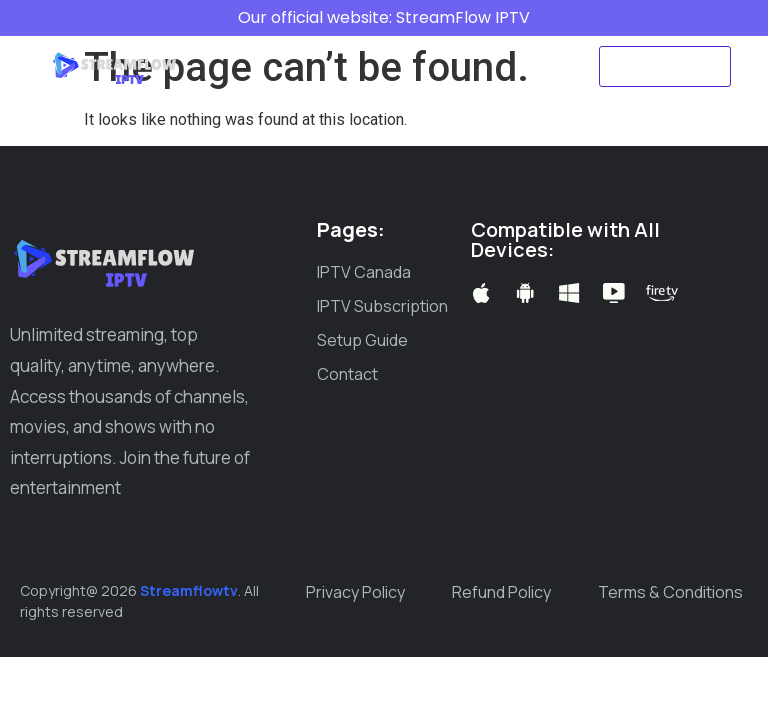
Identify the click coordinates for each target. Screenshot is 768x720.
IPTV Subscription (449, 43)
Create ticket (479, 89)
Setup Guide (285, 89)
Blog (381, 89)
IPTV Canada (301, 43)
